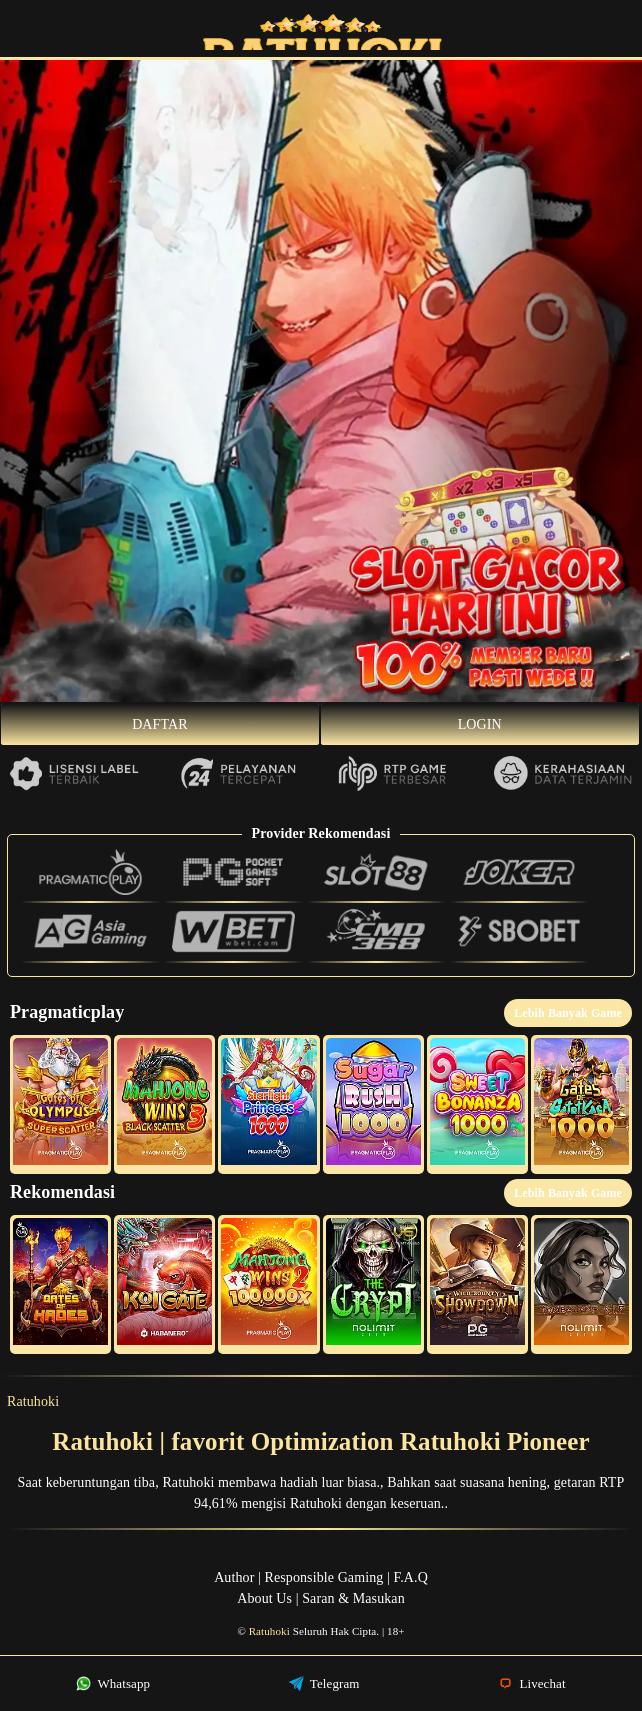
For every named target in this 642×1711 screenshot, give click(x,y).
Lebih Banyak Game (568, 1013)
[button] (60, 1104)
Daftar (160, 724)
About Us (264, 1598)
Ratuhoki (33, 1401)
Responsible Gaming (324, 1577)
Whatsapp (113, 1683)
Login (480, 724)
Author (234, 1577)
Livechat (532, 1683)
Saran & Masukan (353, 1598)
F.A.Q (410, 1577)
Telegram (324, 1683)
